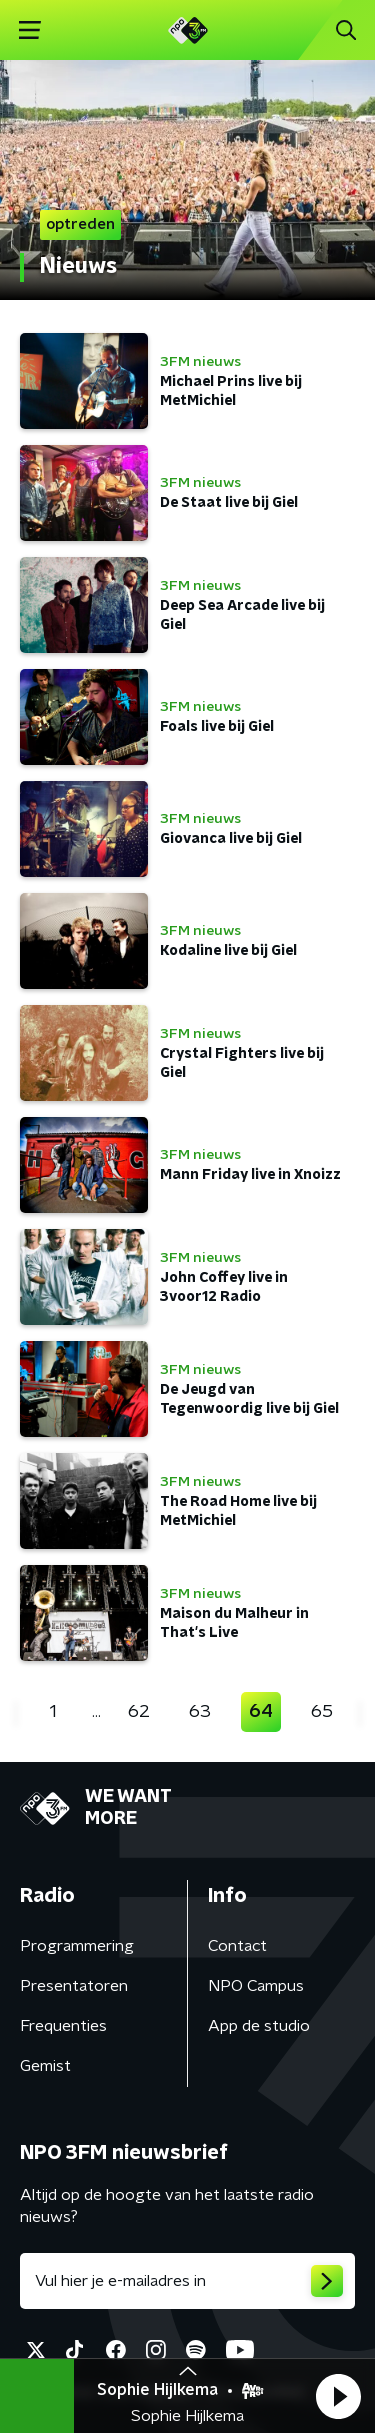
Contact (237, 1946)
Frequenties (63, 2026)
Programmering (77, 1946)
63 (200, 1712)
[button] (338, 2396)
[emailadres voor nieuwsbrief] (187, 2281)
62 (139, 1712)
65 (322, 1712)
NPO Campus (256, 1986)
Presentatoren (74, 1986)
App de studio (259, 2026)
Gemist (45, 2066)
